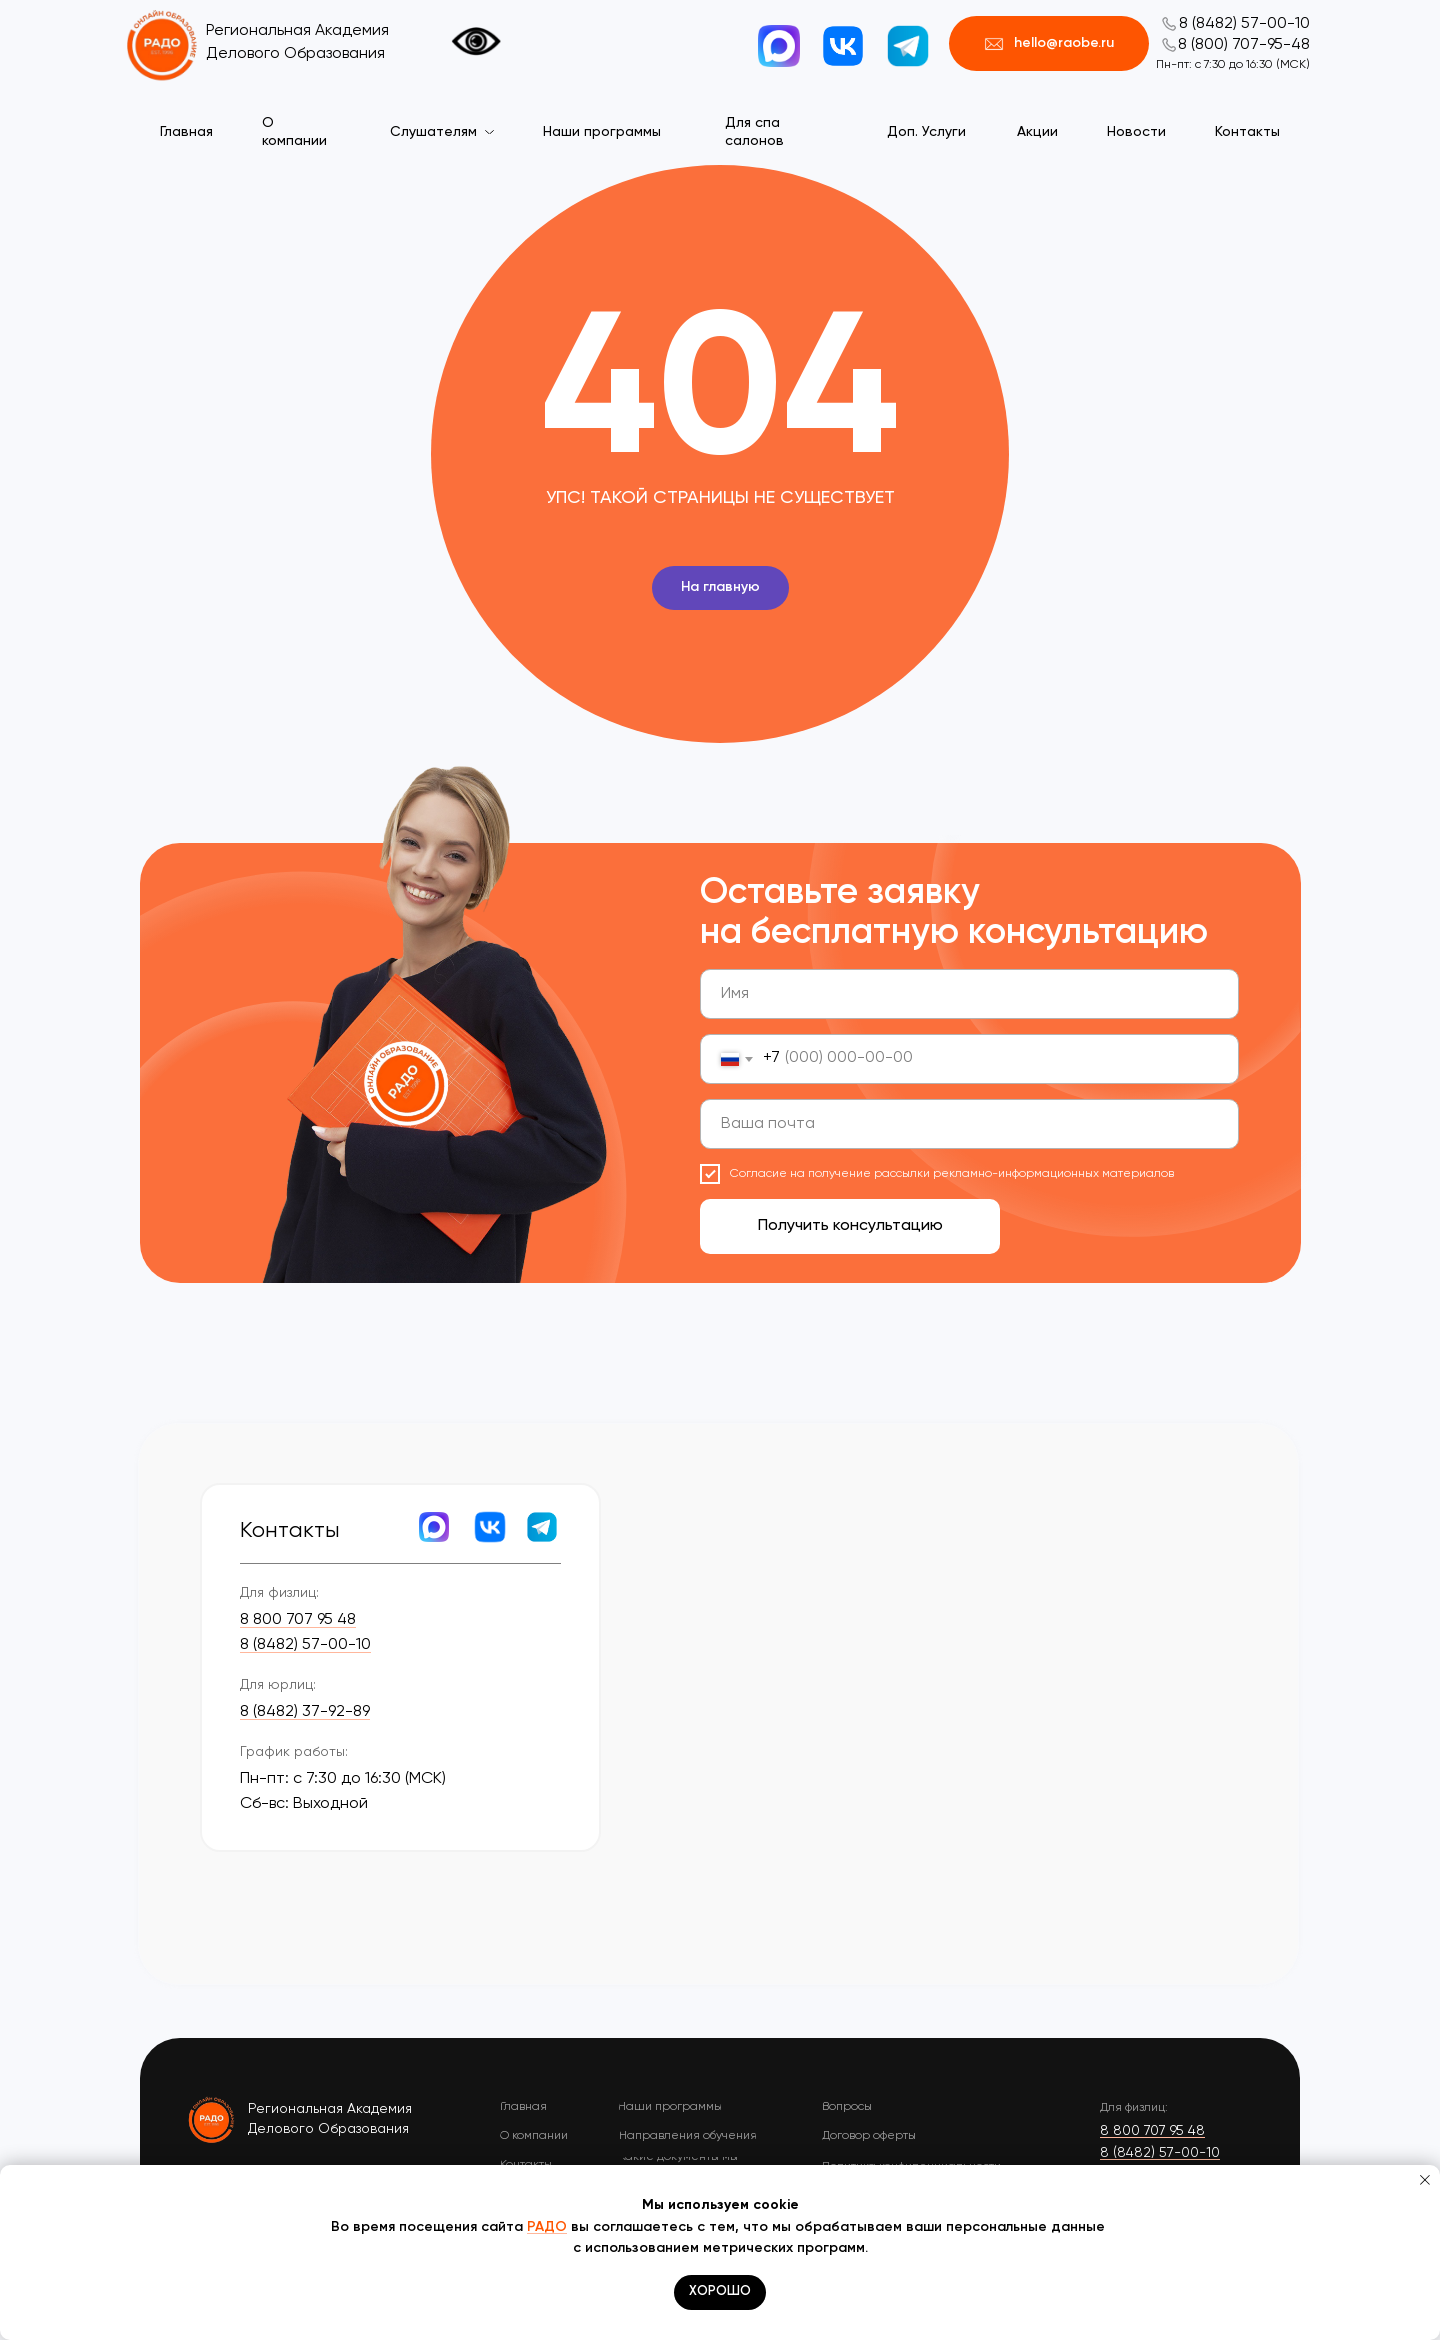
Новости (1136, 132)
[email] (969, 1124)
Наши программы (602, 132)
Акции (1037, 132)
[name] (969, 994)
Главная (186, 132)
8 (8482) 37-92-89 (305, 1712)
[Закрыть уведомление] (1425, 2180)
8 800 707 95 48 (298, 1620)
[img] (212, 2119)
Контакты (1247, 132)
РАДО (547, 2227)
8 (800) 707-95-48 (1244, 45)
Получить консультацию (850, 1226)
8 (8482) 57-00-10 (1244, 24)
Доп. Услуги (926, 132)
